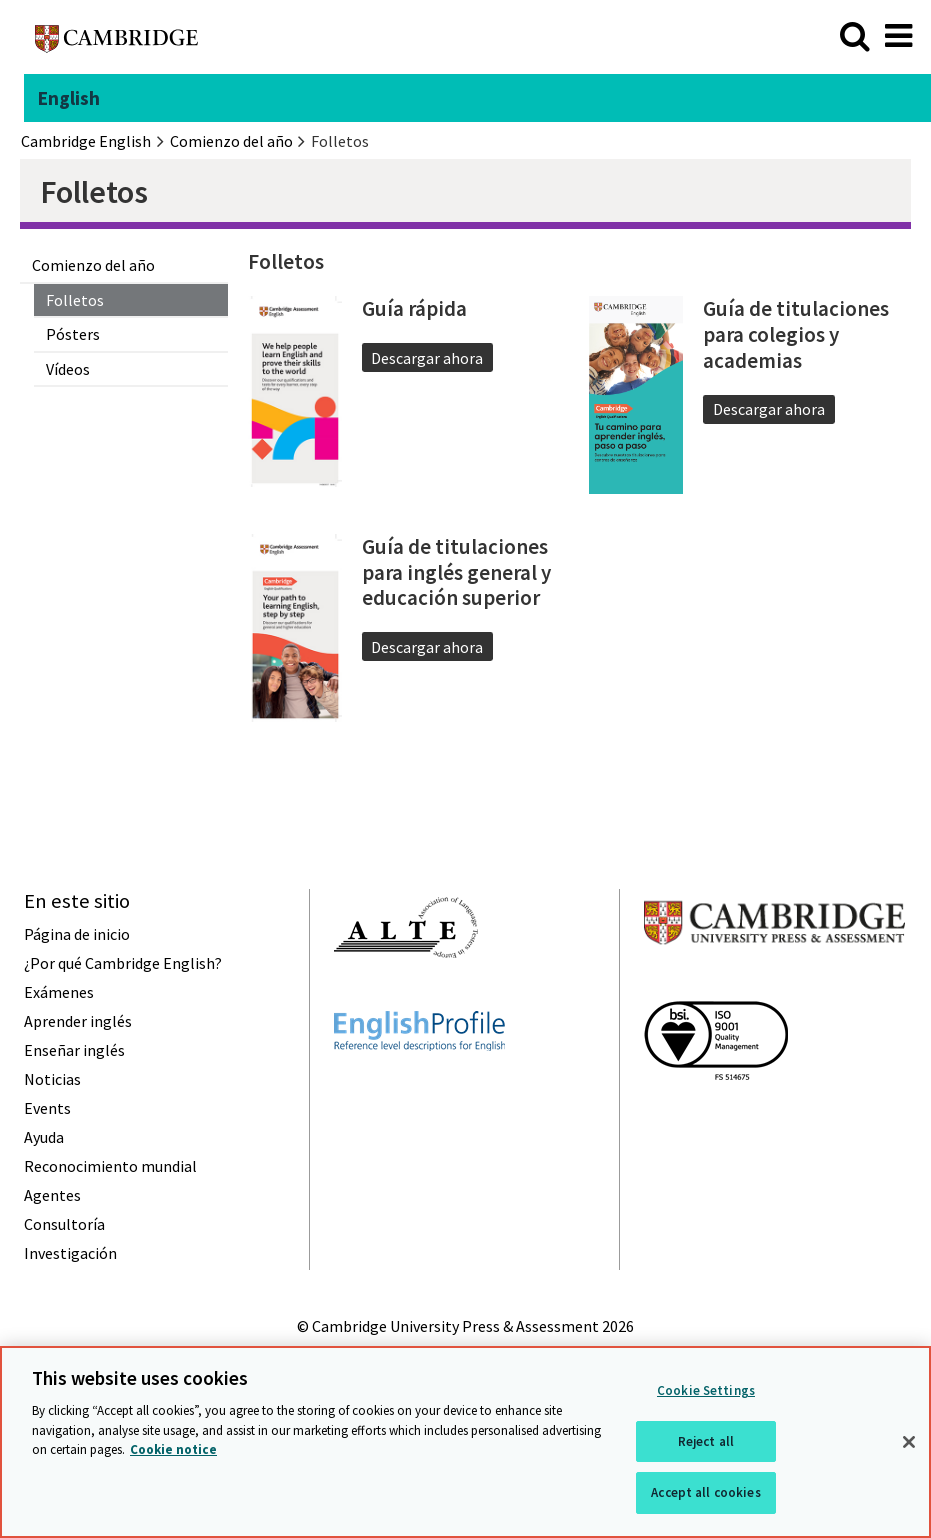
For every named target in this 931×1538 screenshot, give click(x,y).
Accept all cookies (705, 1492)
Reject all (706, 1441)
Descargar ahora (427, 358)
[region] (465, 1442)
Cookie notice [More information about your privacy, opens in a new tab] (173, 1449)
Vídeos (68, 369)
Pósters (73, 334)
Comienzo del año (93, 265)
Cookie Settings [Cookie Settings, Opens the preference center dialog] (706, 1390)
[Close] (909, 1442)
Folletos (75, 300)
